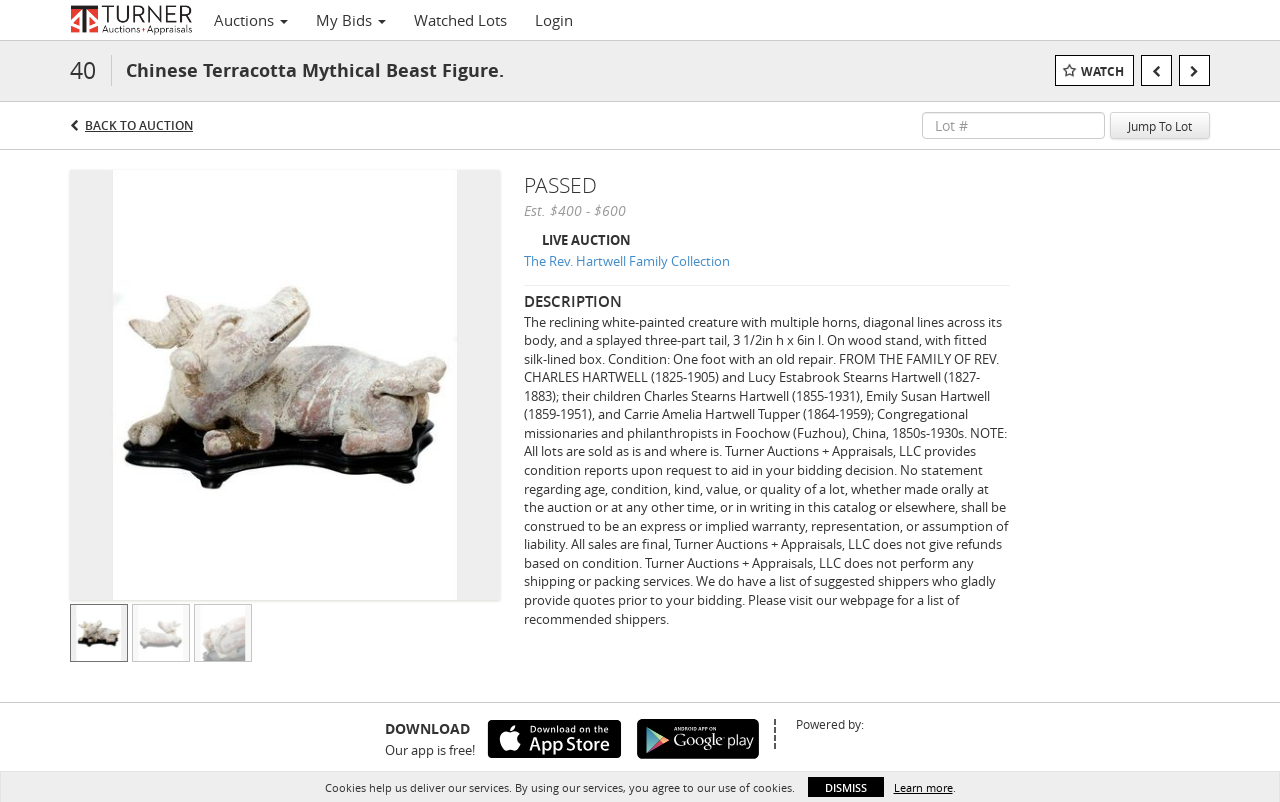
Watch (1102, 71)
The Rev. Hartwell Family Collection (627, 261)
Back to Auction (139, 125)
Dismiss (846, 787)
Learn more (923, 787)
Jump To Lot (1160, 126)
